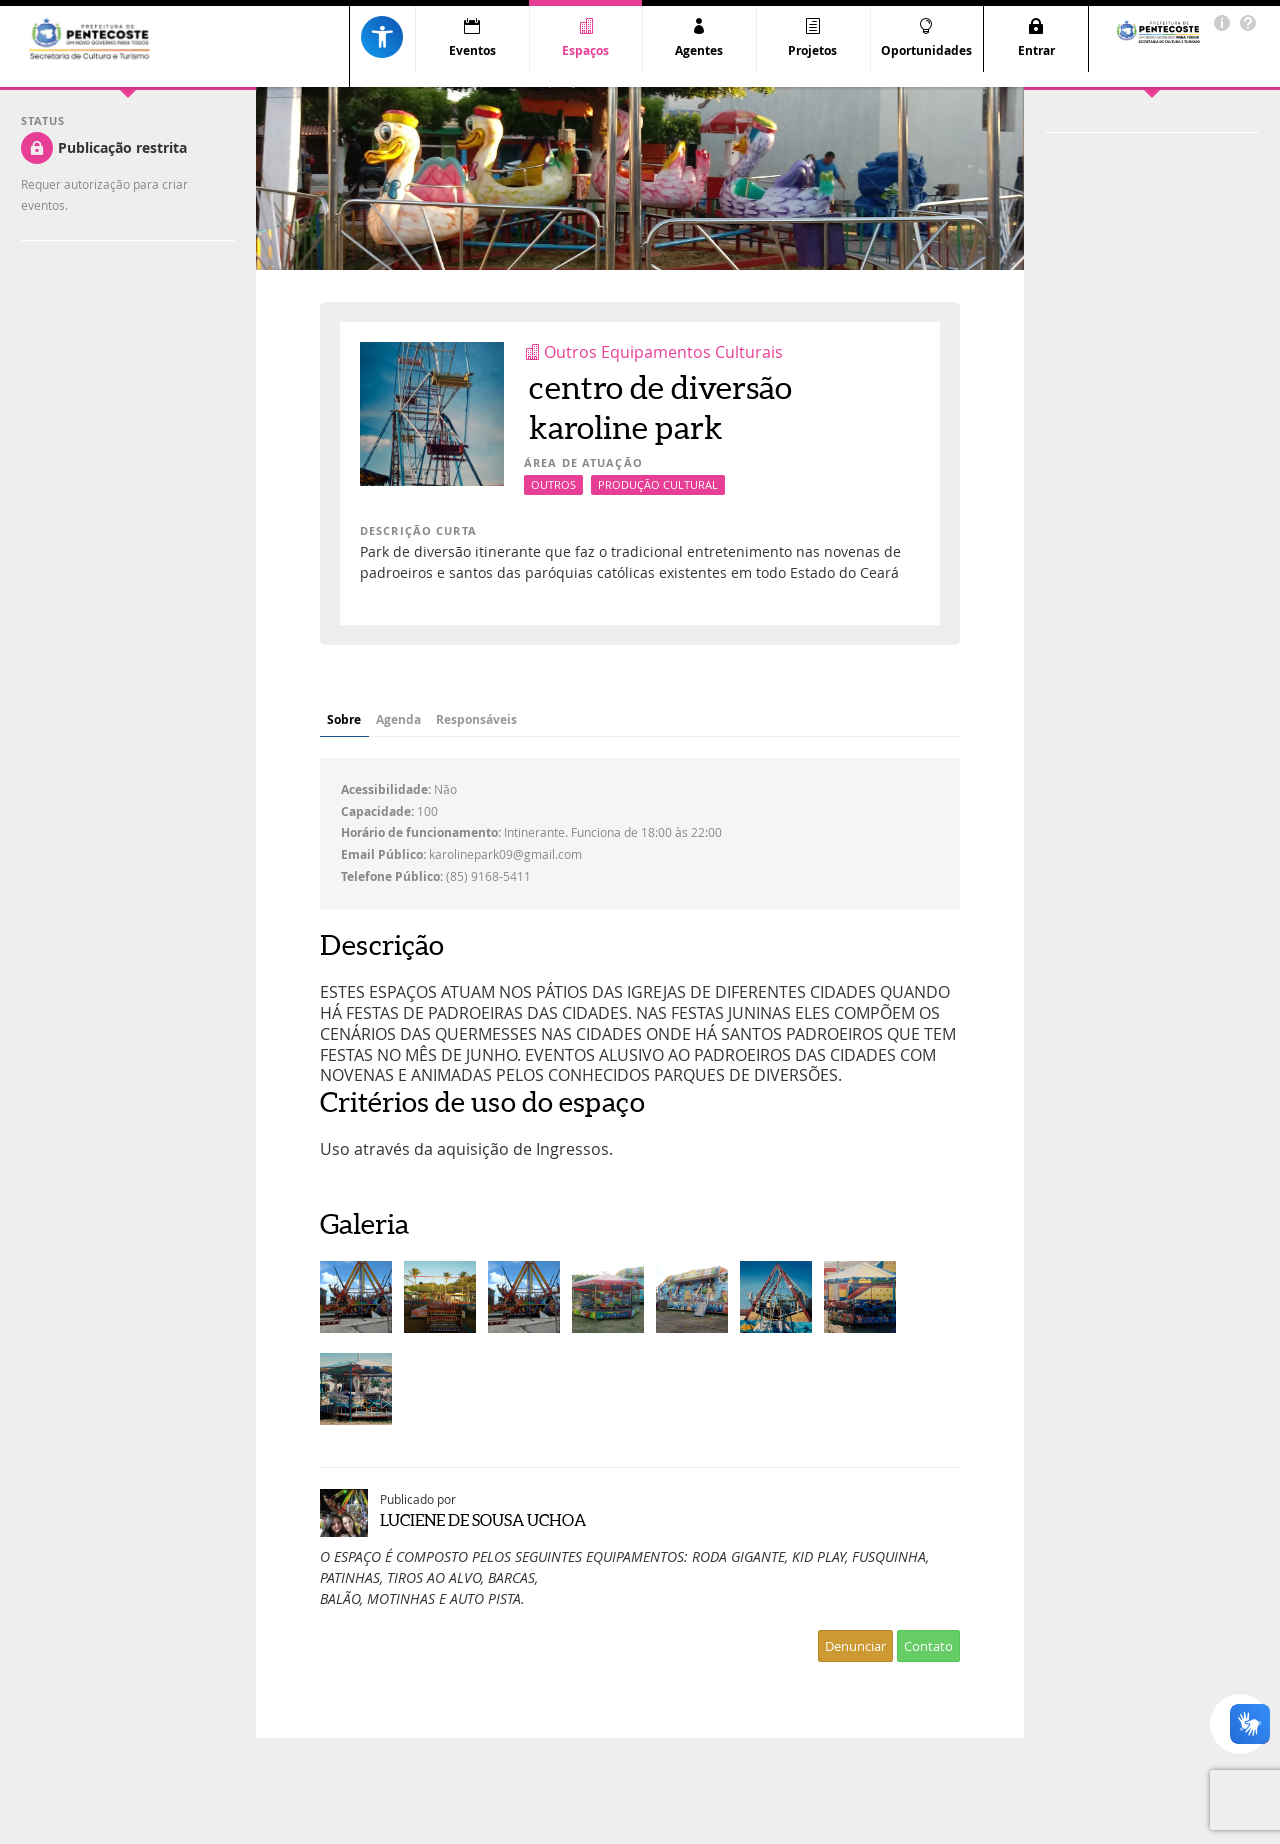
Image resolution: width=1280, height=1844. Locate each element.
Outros (553, 484)
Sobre (361, 719)
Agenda (448, 719)
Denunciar (855, 1646)
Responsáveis (562, 719)
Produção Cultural (658, 484)
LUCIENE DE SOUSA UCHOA (483, 1520)
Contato (928, 1646)
